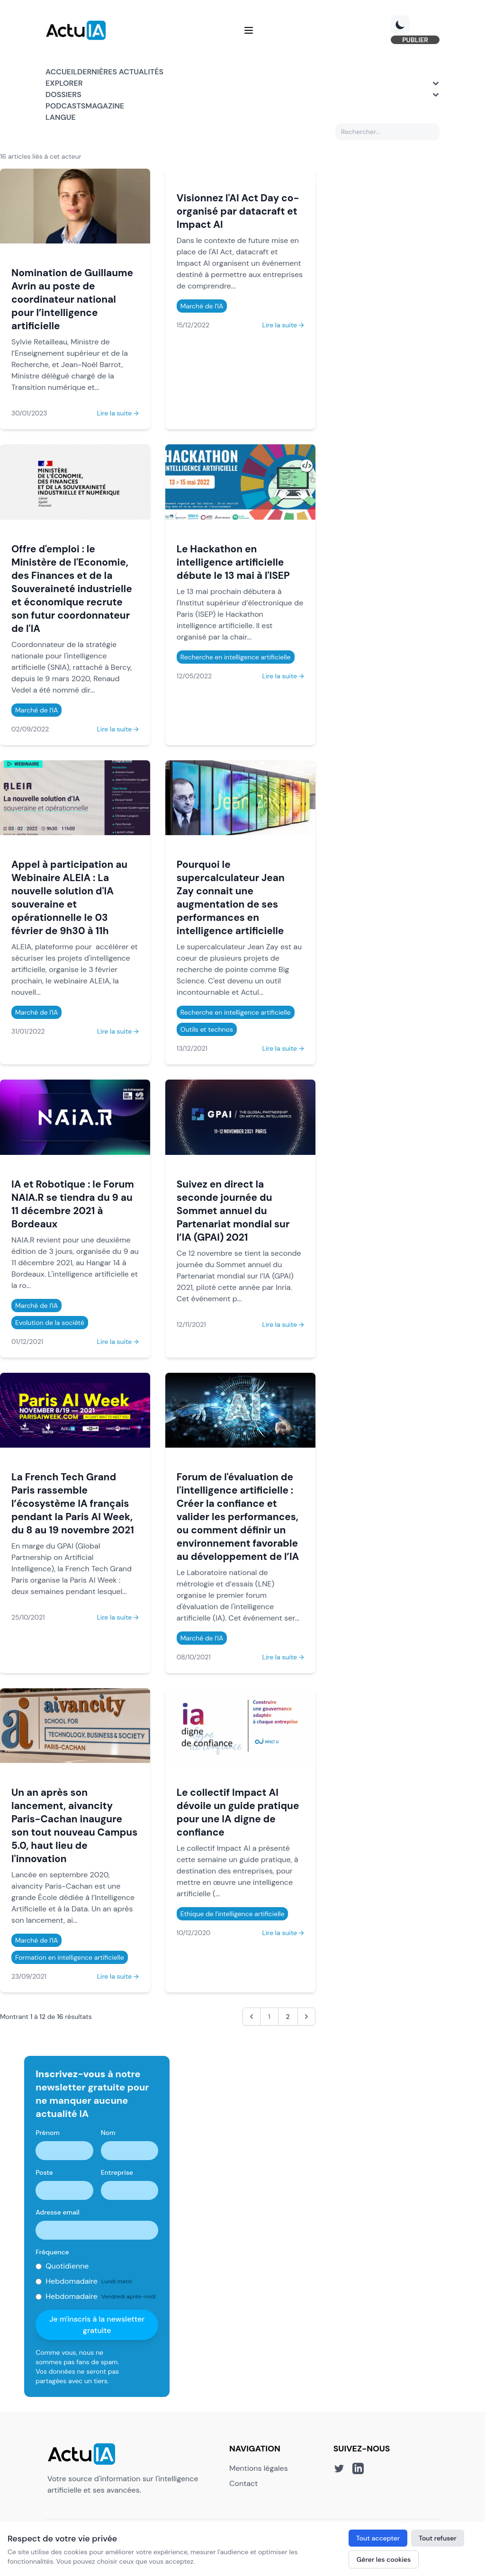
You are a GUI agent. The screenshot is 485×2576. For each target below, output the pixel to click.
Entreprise (117, 2172)
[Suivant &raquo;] (306, 2017)
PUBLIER (415, 40)
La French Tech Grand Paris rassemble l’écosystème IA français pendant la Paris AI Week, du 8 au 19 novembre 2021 (72, 1503)
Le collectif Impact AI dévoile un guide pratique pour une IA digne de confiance (238, 1812)
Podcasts (65, 106)
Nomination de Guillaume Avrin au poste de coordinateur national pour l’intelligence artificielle (72, 299)
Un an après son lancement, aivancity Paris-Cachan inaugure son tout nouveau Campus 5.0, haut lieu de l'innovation (74, 1825)
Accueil (61, 72)
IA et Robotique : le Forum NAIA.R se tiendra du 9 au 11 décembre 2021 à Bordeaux (72, 1204)
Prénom (48, 2132)
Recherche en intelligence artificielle (235, 657)
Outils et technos (206, 1029)
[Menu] (248, 30)
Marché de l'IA (201, 306)
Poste (44, 2172)
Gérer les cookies (384, 2559)
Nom (108, 2132)
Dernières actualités (120, 72)
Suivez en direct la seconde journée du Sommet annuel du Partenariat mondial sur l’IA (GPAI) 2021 (233, 1210)
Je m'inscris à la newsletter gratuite (96, 2324)
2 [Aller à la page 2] (288, 2016)
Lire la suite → (118, 413)
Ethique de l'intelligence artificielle (232, 1913)
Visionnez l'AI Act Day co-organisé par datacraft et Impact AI (238, 211)
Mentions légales (258, 2468)
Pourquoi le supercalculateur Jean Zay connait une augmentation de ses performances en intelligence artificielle (231, 897)
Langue (60, 117)
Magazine (104, 106)
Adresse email (58, 2212)
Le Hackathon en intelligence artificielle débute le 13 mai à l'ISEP (233, 562)
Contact (243, 2483)
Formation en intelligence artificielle (69, 1957)
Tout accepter (378, 2538)
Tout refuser (438, 2538)
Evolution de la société (49, 1322)
